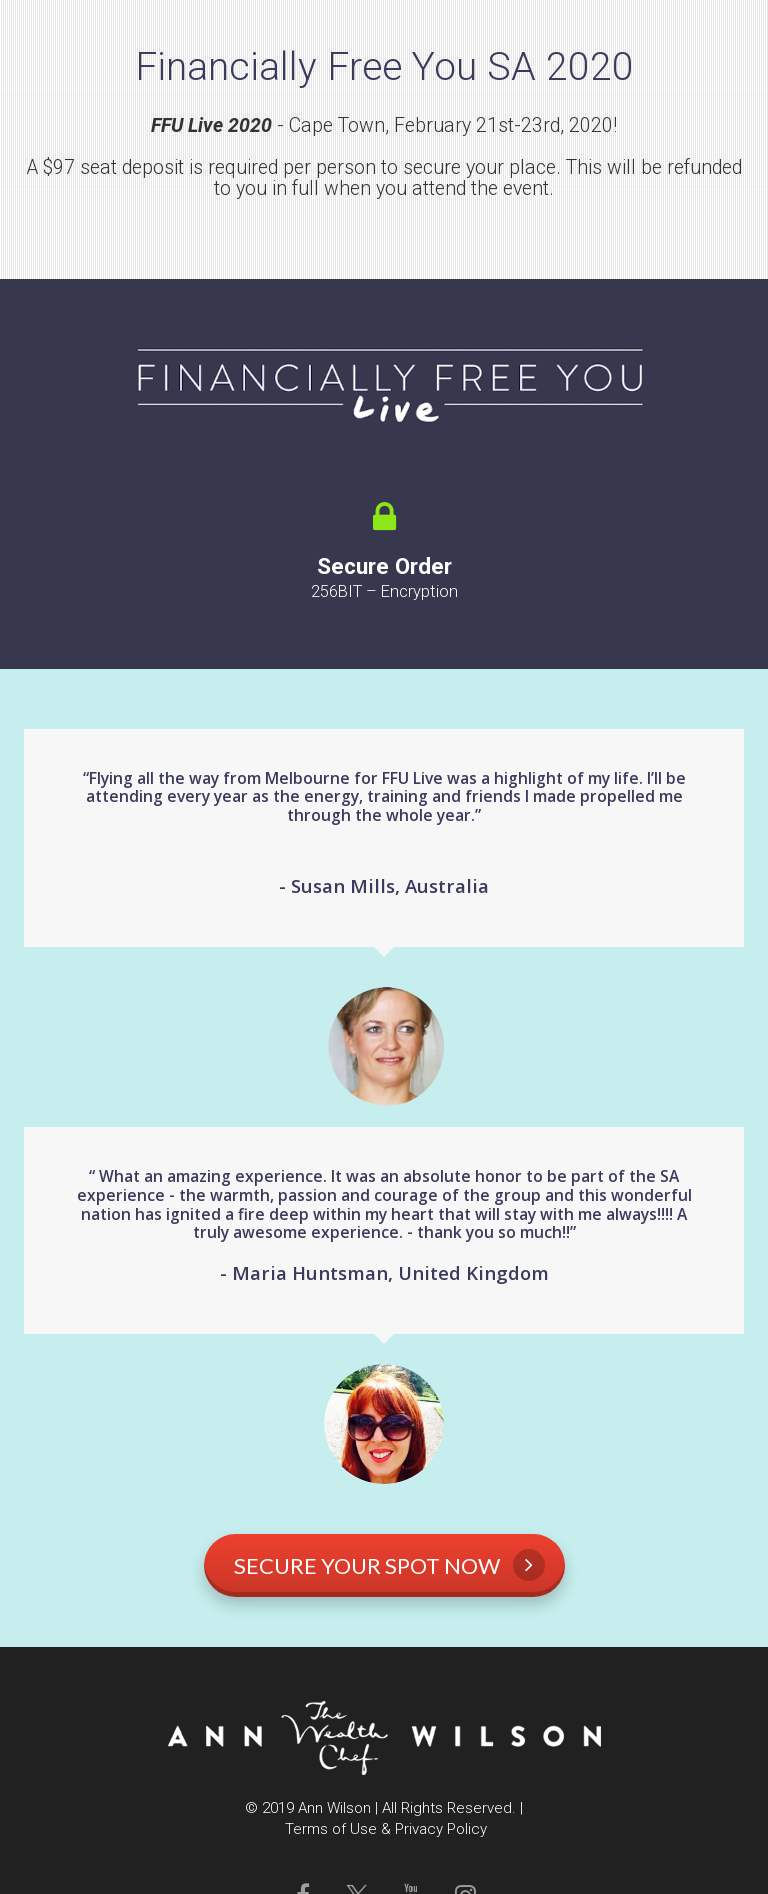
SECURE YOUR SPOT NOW (389, 1565)
